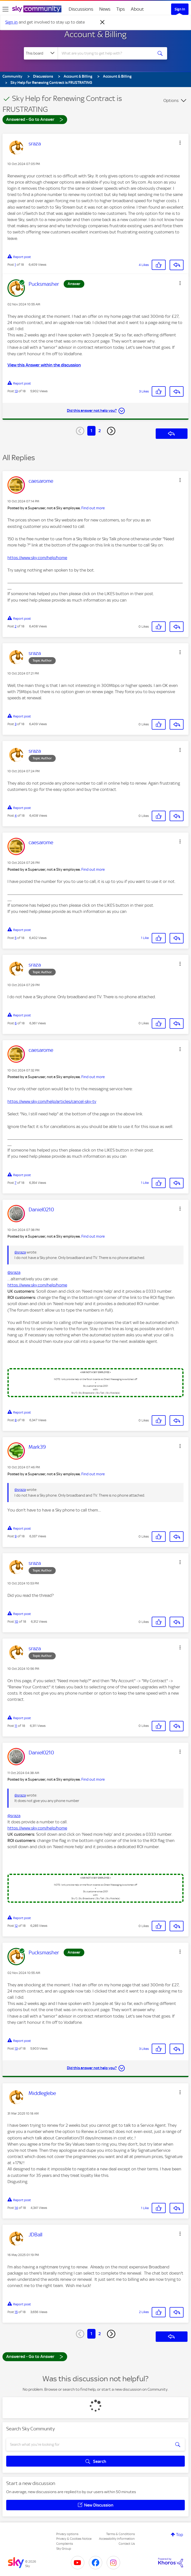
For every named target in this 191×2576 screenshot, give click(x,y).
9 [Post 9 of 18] (16, 1536)
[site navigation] (5, 9)
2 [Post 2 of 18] (15, 626)
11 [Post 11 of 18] (16, 1726)
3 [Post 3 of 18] (15, 724)
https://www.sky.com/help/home (37, 557)
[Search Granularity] (41, 53)
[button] (180, 142)
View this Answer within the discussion (44, 364)
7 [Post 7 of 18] (15, 1183)
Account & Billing (95, 34)
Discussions (81, 9)
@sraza (20, 1252)
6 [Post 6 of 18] (16, 1023)
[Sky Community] (36, 9)
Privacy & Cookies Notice (74, 2539)
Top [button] (179, 2534)
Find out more (93, 508)
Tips (120, 9)
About (137, 9)
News (104, 9)
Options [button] (171, 100)
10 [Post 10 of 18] (16, 1621)
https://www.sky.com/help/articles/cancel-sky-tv (51, 1101)
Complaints (64, 2543)
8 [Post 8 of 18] (16, 1420)
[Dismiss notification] (102, 22)
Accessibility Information (117, 2539)
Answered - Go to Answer (34, 119)
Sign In (180, 9)
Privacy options (67, 2534)
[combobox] (107, 53)
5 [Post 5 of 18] (15, 938)
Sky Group (63, 2548)
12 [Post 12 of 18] (16, 1926)
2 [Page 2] (99, 430)
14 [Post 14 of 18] (16, 2208)
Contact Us (127, 2543)
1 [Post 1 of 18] (15, 264)
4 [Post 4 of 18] (16, 815)
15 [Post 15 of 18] (16, 2312)
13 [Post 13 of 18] (16, 391)
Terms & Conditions (120, 2534)
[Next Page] (111, 431)
